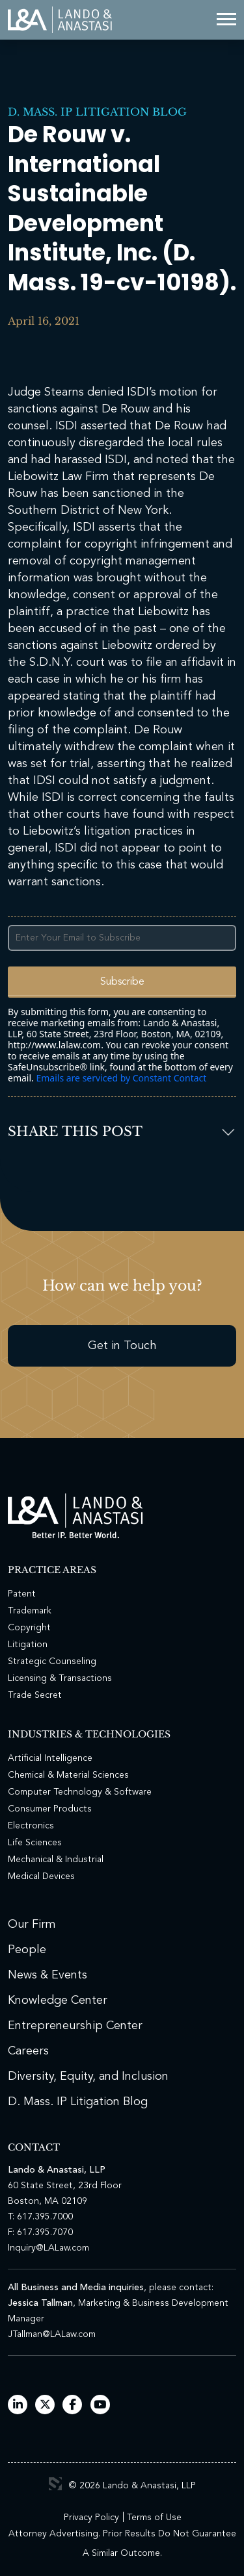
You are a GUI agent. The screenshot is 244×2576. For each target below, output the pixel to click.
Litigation (27, 1644)
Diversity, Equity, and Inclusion (88, 2076)
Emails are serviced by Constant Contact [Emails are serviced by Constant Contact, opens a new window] (121, 1078)
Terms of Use (154, 2517)
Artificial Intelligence (50, 1758)
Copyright (29, 1627)
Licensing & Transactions (60, 1678)
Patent (22, 1593)
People (27, 1950)
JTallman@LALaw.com (52, 2334)
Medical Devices (41, 1876)
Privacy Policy (91, 2517)
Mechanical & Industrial (55, 1859)
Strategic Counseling (52, 1661)
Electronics (31, 1825)
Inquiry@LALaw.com (48, 2248)
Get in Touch (122, 1346)
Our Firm (32, 1924)
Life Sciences (35, 1842)
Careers (28, 2051)
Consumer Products (50, 1808)
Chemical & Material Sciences (68, 1775)
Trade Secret (35, 1695)
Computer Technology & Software (80, 1792)
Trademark (29, 1610)
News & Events (47, 1975)
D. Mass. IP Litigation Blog (97, 111)
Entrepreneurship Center (75, 2026)
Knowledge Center (57, 2000)
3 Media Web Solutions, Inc (55, 2483)
